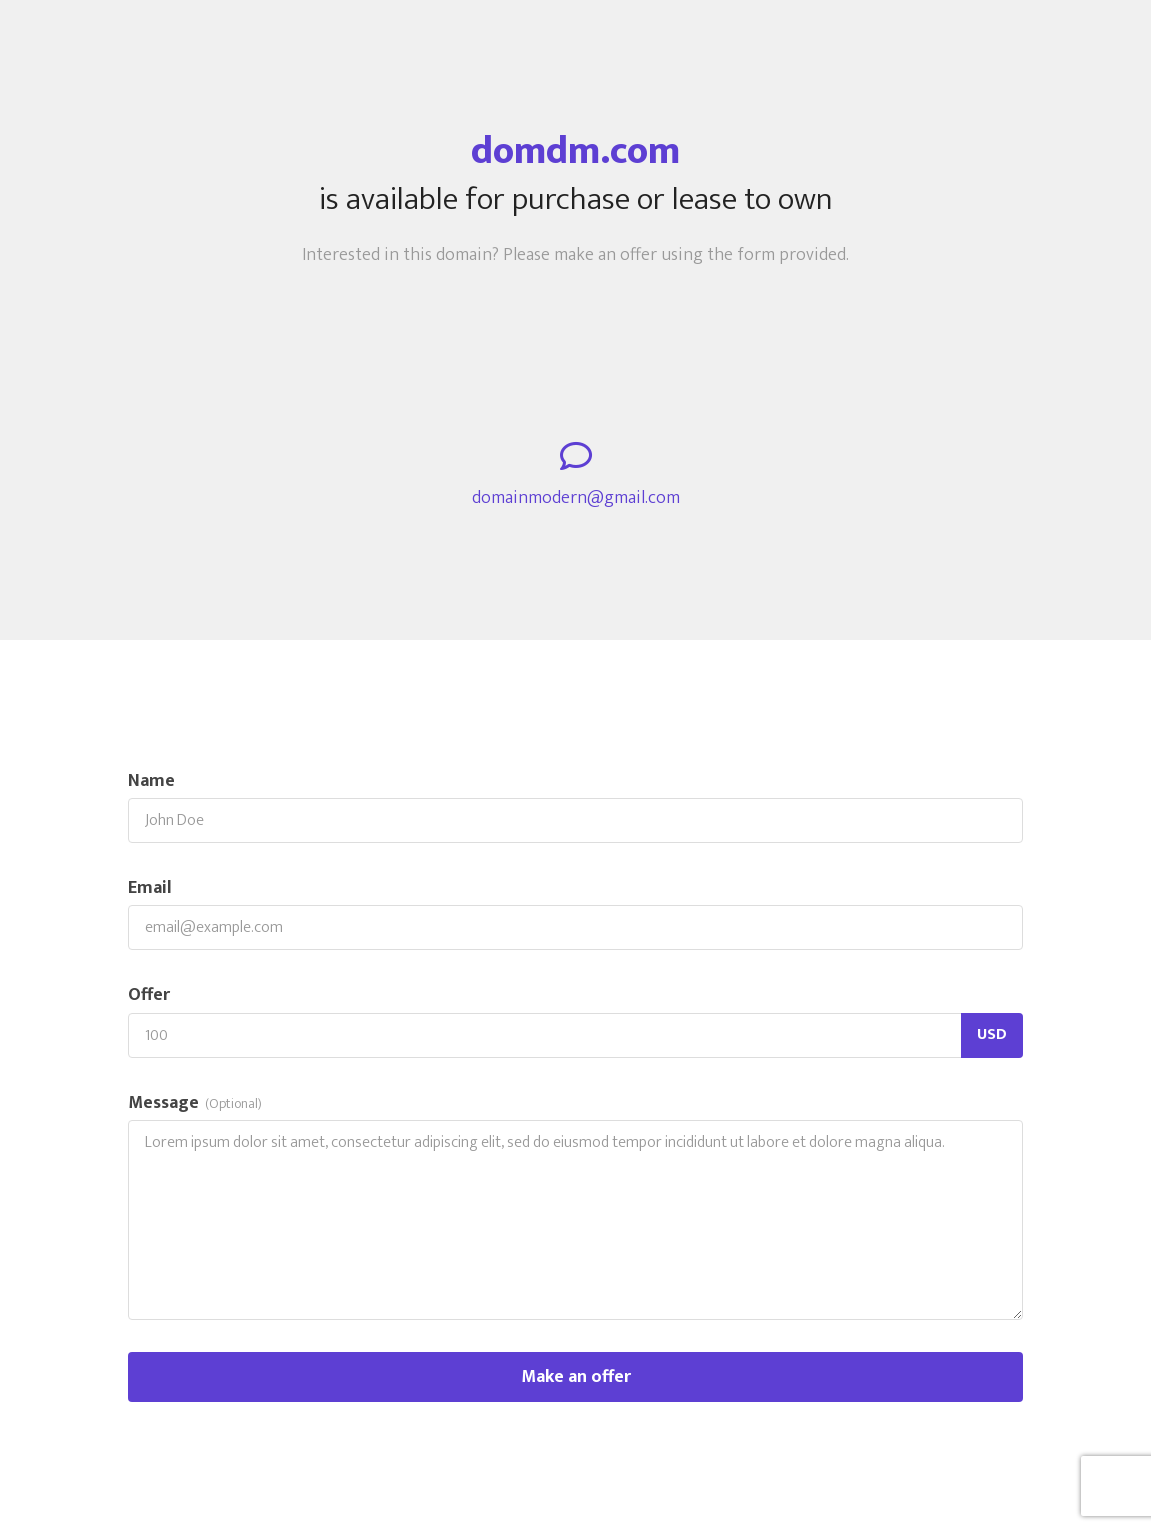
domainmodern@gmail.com (576, 498)
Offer (149, 995)
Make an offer (576, 1377)
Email (150, 888)
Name (151, 781)
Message (195, 1103)
